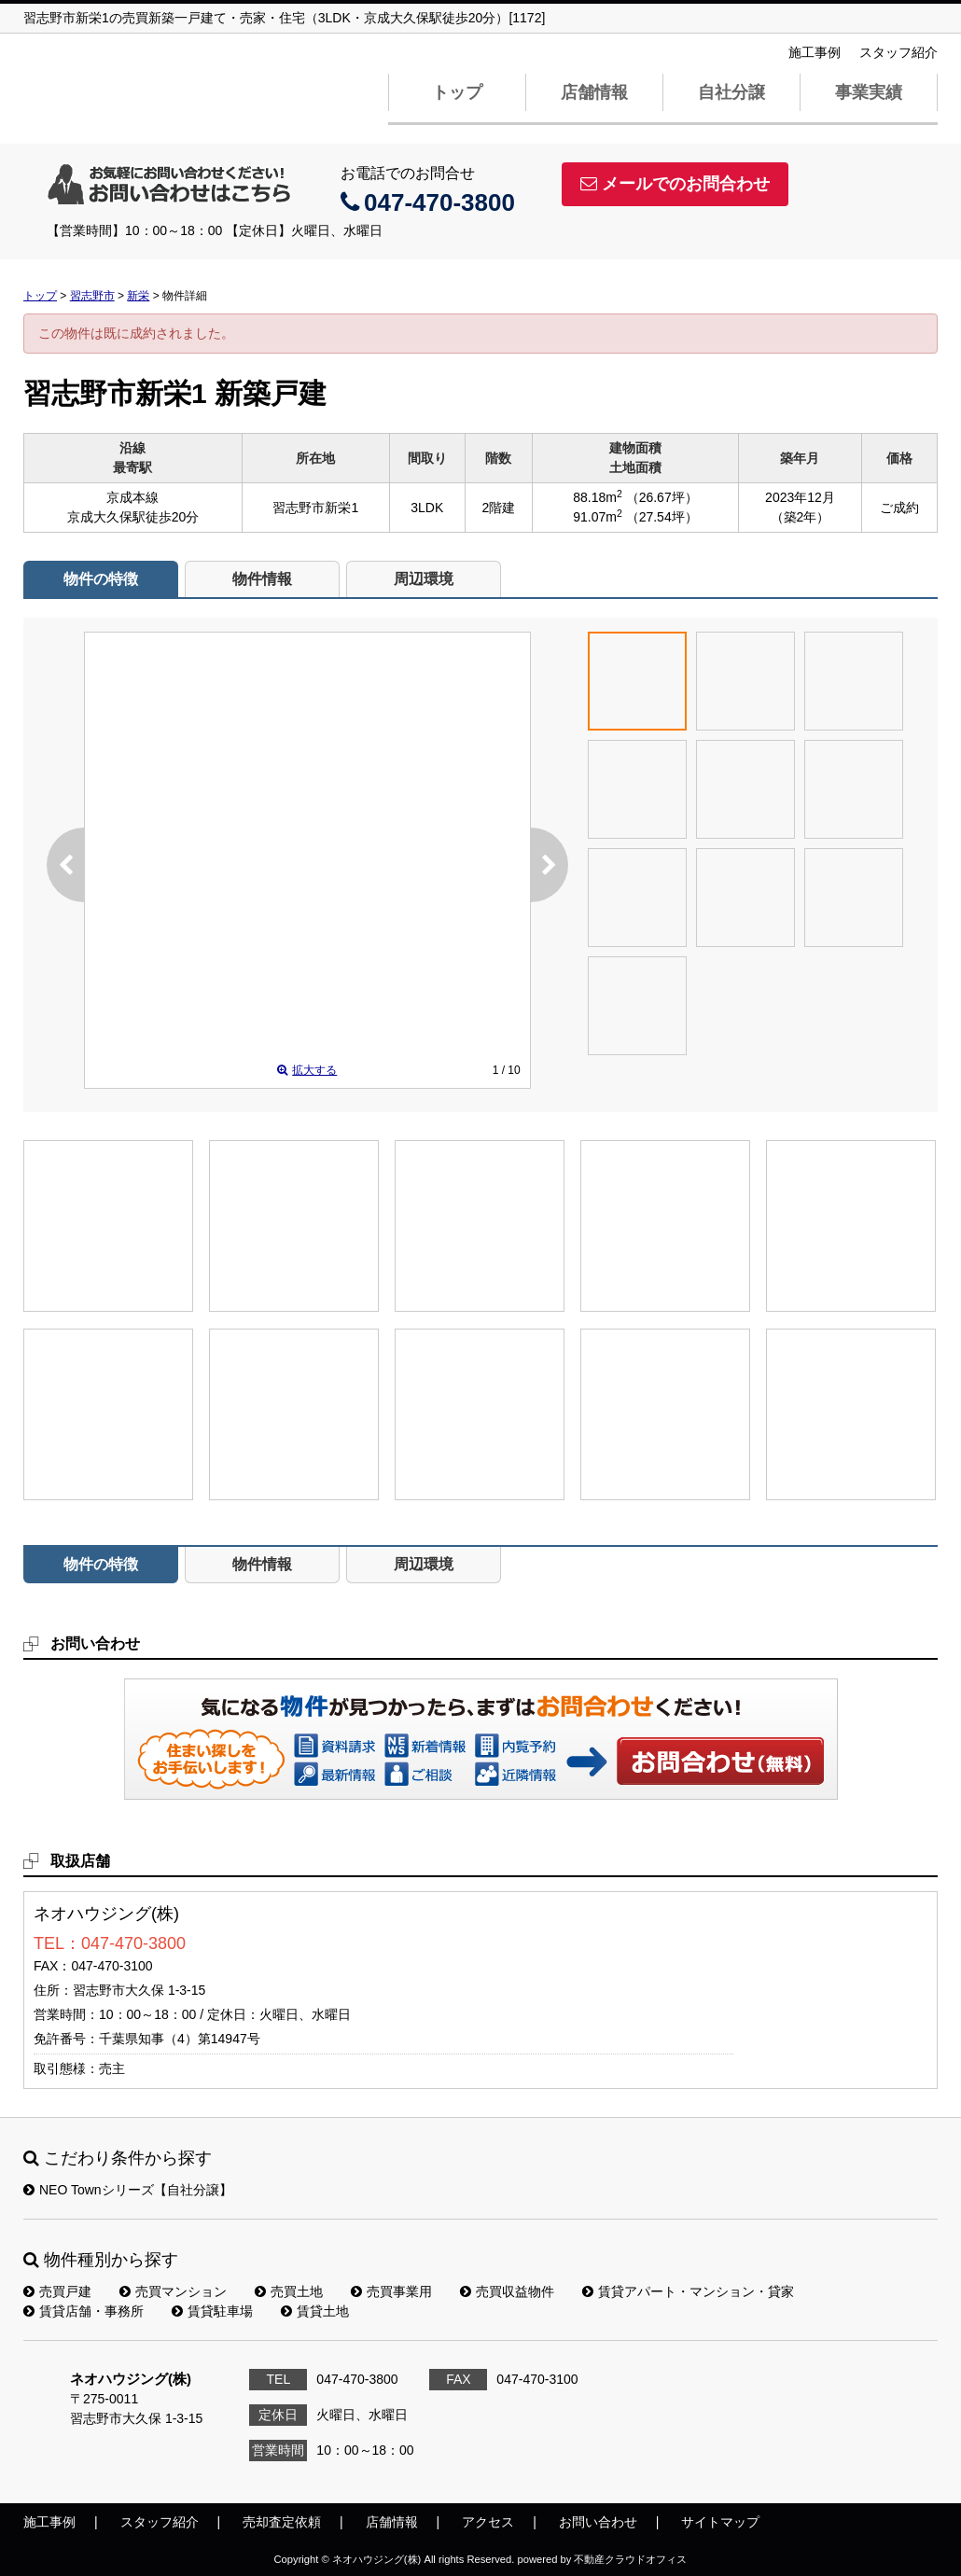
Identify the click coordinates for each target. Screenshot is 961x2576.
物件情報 (262, 579)
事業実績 (868, 92)
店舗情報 (594, 92)
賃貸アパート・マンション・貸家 (688, 2291)
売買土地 (289, 2291)
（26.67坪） (662, 497)
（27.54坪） (662, 516)
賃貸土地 (315, 2311)
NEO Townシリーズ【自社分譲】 (127, 2189)
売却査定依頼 (282, 2521)
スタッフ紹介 (898, 52)
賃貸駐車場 (212, 2311)
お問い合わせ (721, 1760)
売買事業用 (391, 2291)
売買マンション (173, 2291)
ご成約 (899, 507)
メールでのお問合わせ (675, 183)
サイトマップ (720, 2521)
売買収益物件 (507, 2291)
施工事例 (814, 52)
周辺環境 (423, 579)
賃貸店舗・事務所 (83, 2311)
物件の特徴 (100, 579)
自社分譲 (731, 92)
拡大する (307, 1070)
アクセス (488, 2521)
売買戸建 (57, 2291)
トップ (457, 92)
